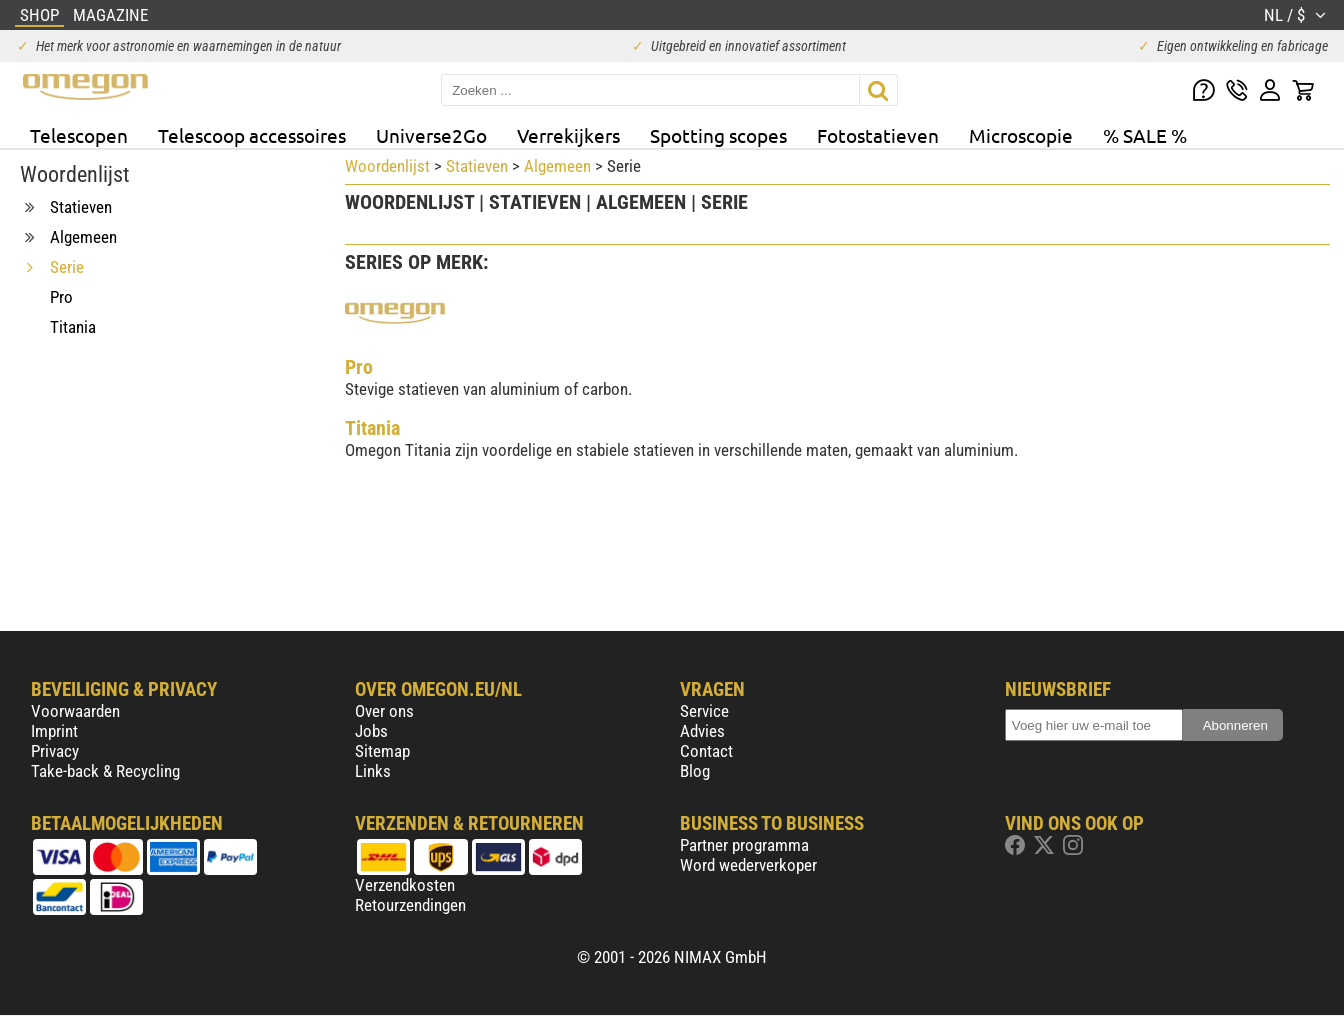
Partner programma (744, 845)
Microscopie (1021, 135)
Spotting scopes (718, 135)
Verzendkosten (405, 885)
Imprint (54, 731)
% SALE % (1145, 135)
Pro (359, 367)
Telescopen (79, 135)
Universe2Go (431, 135)
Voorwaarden (75, 711)
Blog (695, 771)
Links (373, 771)
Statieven (477, 166)
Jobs (371, 731)
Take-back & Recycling (105, 771)
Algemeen (557, 166)
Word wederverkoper (748, 865)
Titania (372, 428)
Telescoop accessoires (252, 135)
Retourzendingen (410, 905)
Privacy (55, 751)
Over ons (384, 711)
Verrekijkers (568, 135)
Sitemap (382, 751)
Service (704, 711)
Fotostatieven (878, 135)
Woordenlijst (387, 166)
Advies (702, 731)
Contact (706, 751)
